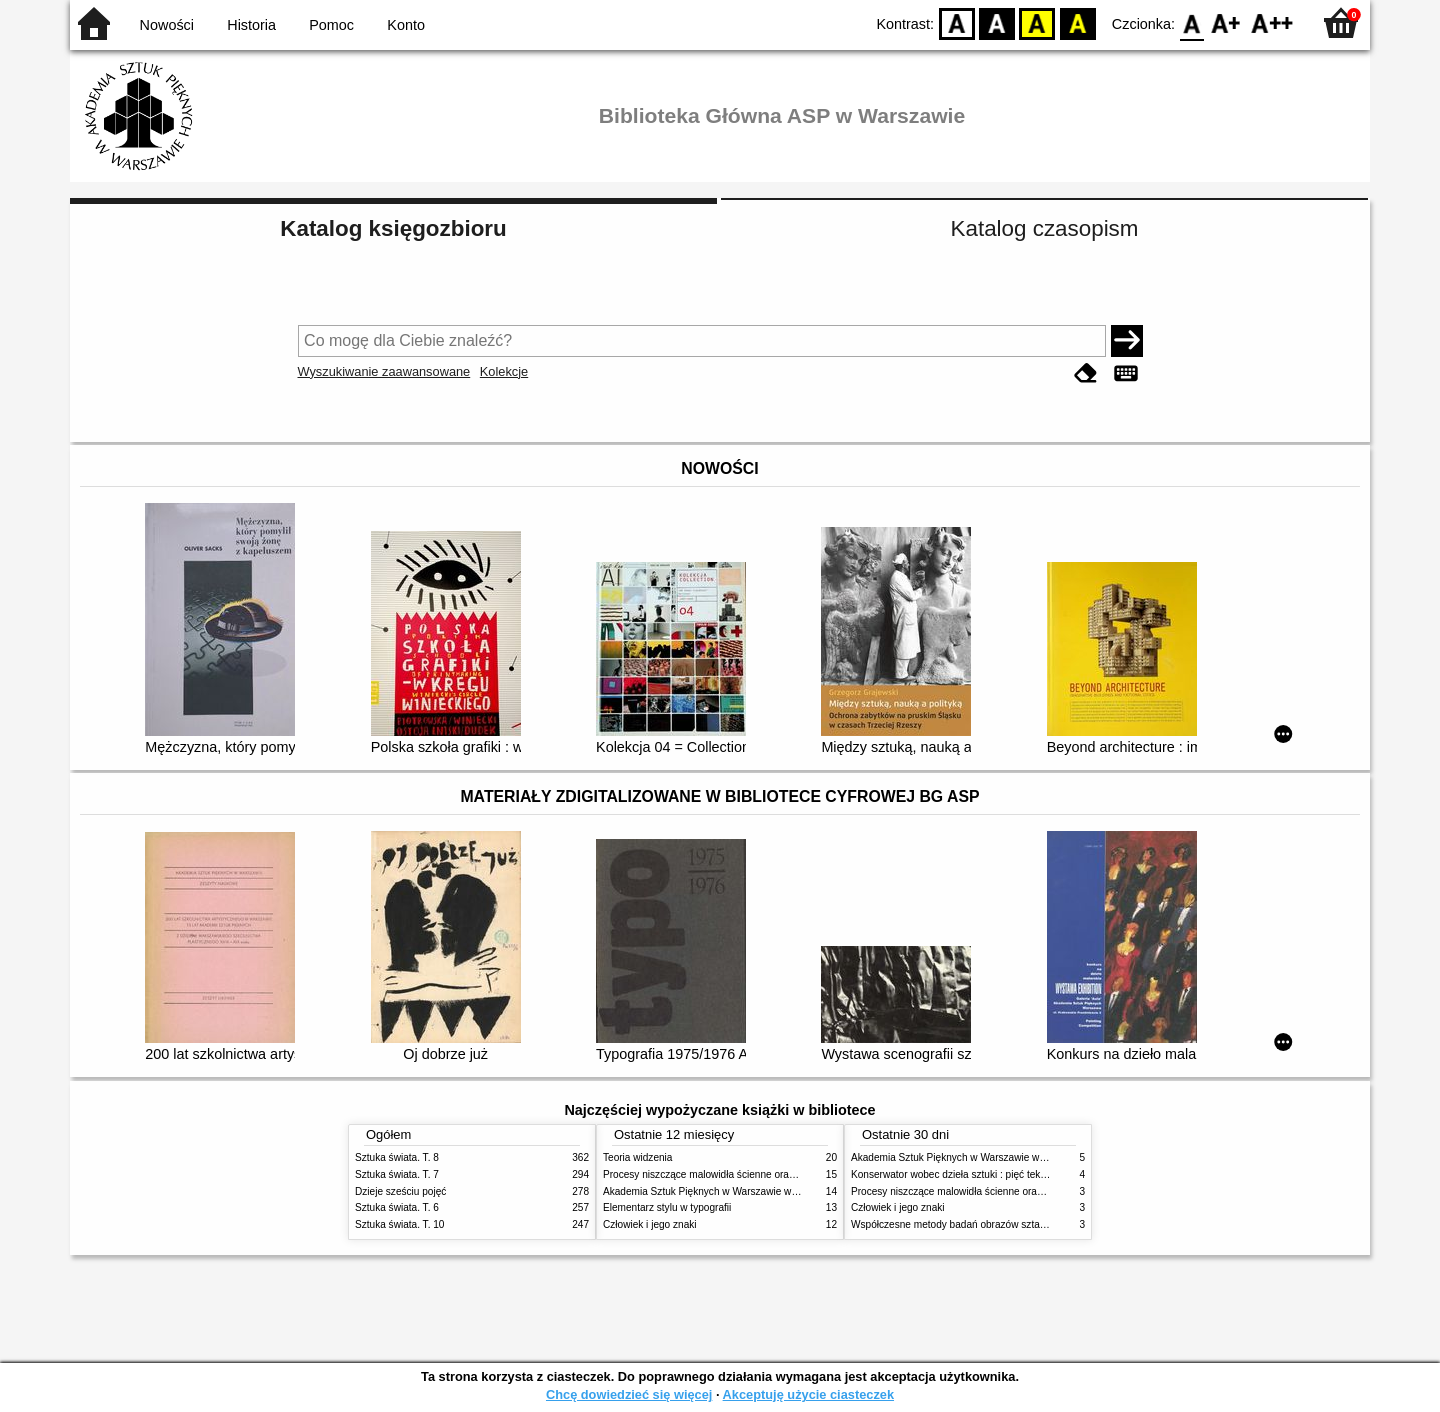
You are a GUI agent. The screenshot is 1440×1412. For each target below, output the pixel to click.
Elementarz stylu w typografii (667, 1207)
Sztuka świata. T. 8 (397, 1157)
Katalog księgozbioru (393, 228)
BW (997, 22)
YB (1037, 22)
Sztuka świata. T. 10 (399, 1224)
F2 (1272, 22)
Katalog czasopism (1045, 228)
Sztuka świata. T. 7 (397, 1174)
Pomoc (331, 25)
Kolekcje (504, 371)
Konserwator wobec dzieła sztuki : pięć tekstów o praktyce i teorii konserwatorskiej (1034, 1174)
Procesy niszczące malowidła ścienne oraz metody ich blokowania (751, 1174)
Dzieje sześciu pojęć (400, 1191)
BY (1077, 22)
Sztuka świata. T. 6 (397, 1207)
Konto (406, 25)
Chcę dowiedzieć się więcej (629, 1394)
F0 (1191, 22)
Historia (251, 25)
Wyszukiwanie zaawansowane (384, 371)
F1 (1226, 22)
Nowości (167, 25)
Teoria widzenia (637, 1157)
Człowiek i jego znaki (650, 1224)
